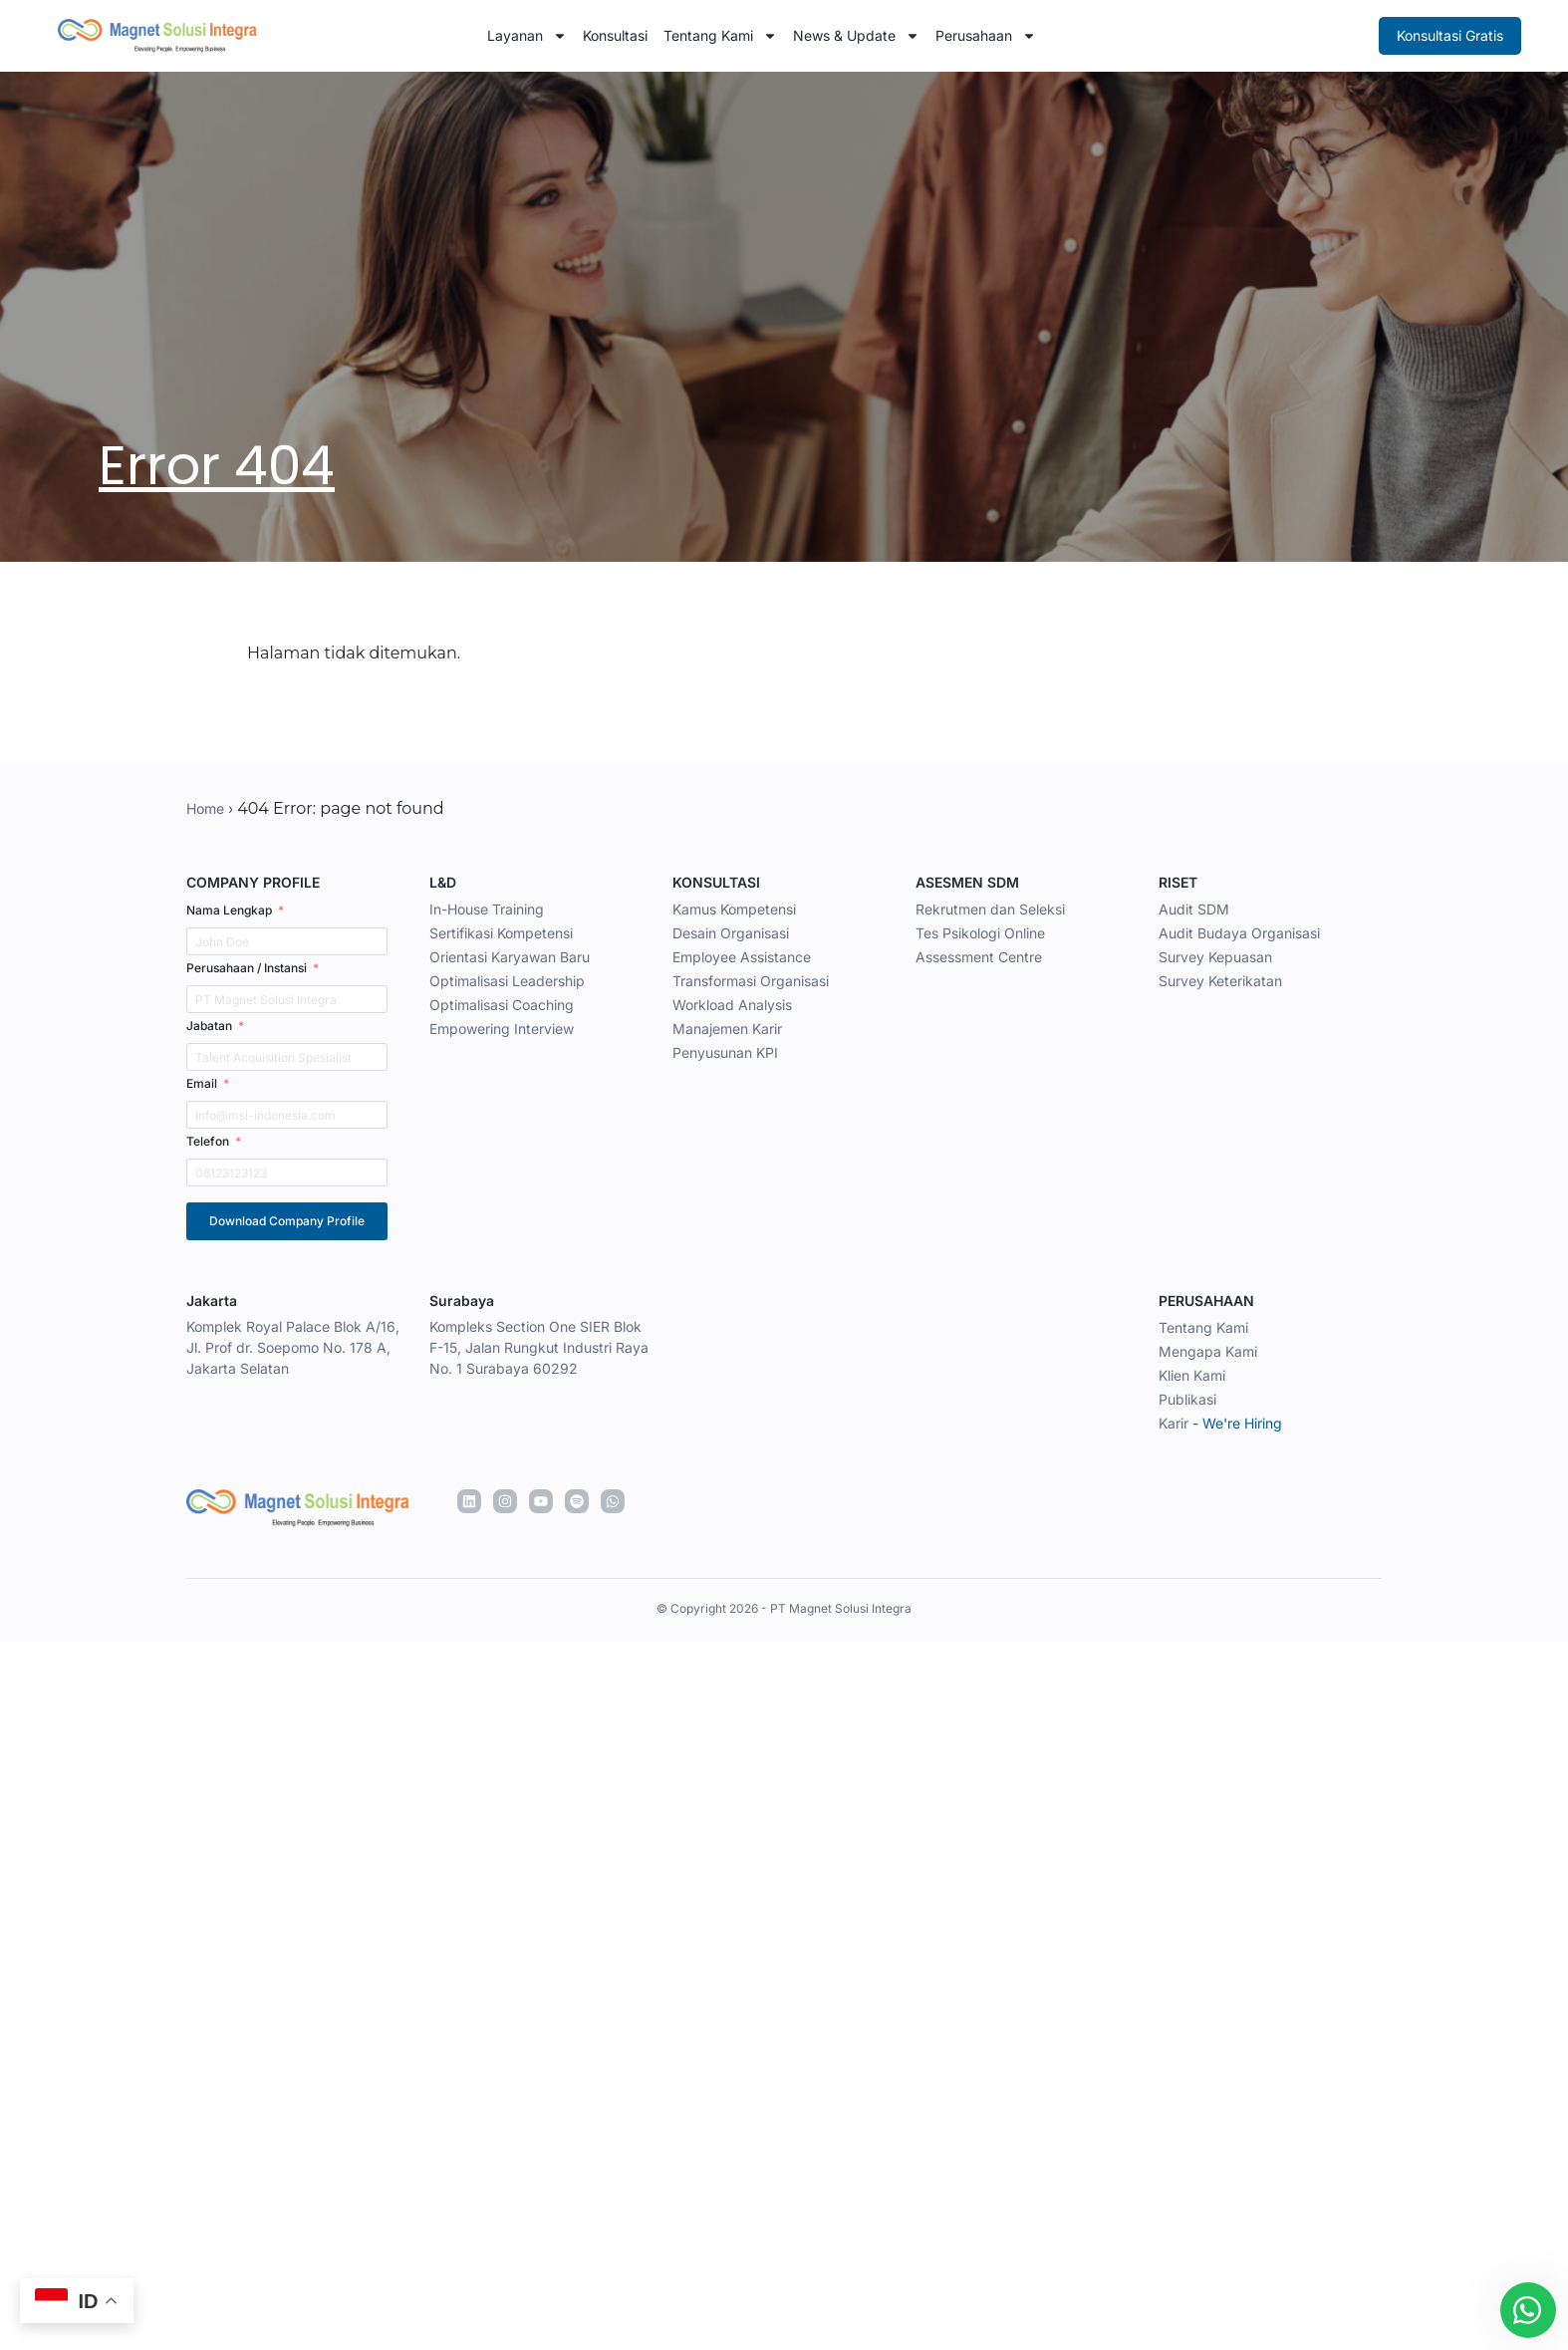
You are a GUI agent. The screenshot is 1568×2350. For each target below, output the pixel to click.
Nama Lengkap (229, 910)
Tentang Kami (720, 36)
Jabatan (209, 1025)
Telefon (207, 1141)
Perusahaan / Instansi (246, 967)
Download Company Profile (287, 1220)
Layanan (527, 36)
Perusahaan (985, 36)
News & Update (856, 36)
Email (201, 1083)
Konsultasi (615, 35)
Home (205, 808)
